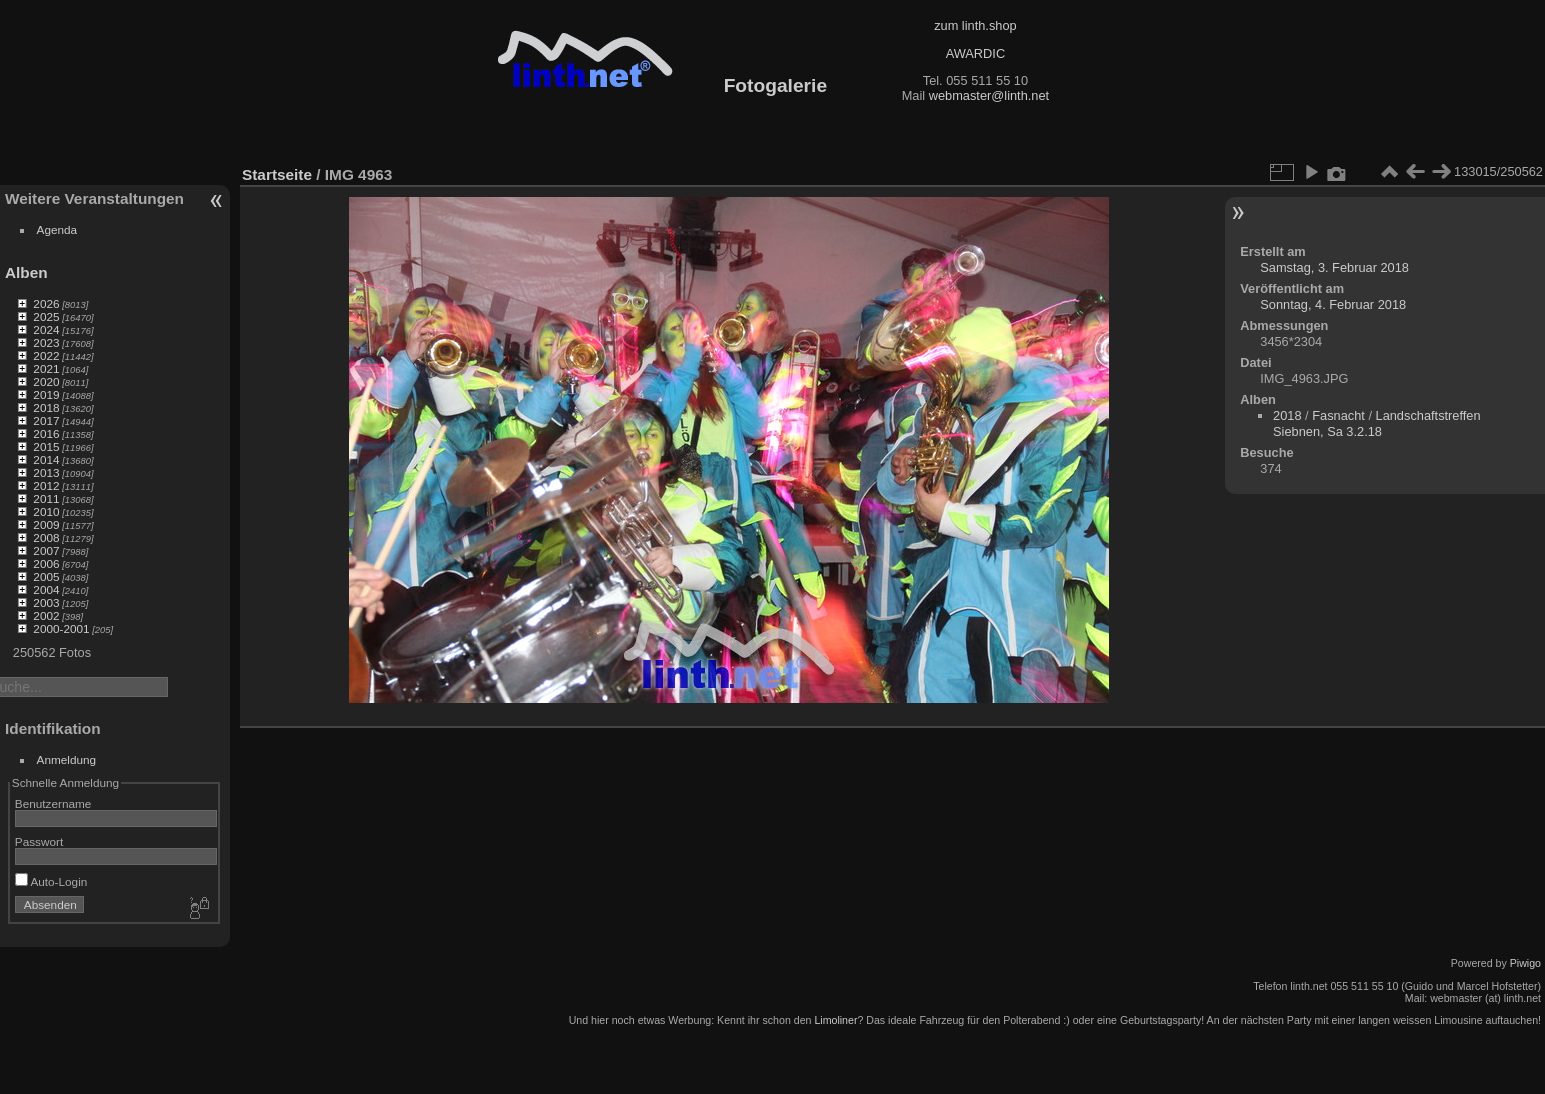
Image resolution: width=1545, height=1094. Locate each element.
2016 (46, 433)
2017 (46, 420)
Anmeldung (67, 759)
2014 (46, 459)
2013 (46, 472)
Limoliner (835, 1020)
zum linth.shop (975, 25)
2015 (46, 446)
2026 (46, 303)
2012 (46, 485)
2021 (46, 368)
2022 (46, 355)
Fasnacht (1338, 415)
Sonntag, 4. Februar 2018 (1333, 304)
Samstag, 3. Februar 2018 (1334, 267)
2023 (46, 342)
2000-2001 (61, 628)
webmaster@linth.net (989, 95)
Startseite (277, 174)
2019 (46, 394)
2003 (46, 602)
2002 (46, 615)
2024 (46, 329)
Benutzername (53, 803)
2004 (46, 589)
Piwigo (1525, 963)
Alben (26, 272)
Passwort (39, 841)
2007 (46, 550)
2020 (46, 381)
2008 (46, 537)
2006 (46, 563)
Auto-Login (51, 881)
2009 (46, 524)
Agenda (57, 229)
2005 (46, 576)
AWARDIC (975, 53)
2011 (46, 498)
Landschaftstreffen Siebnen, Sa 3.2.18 (1377, 423)
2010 (46, 511)
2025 (46, 316)
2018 (46, 407)
